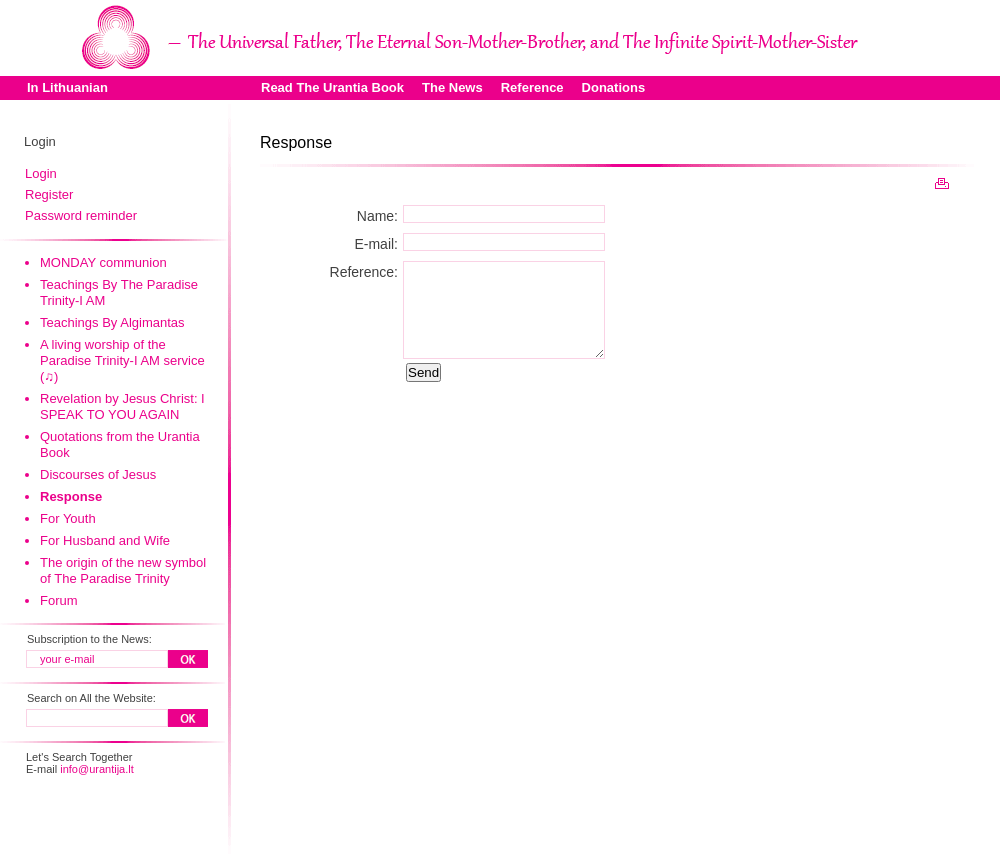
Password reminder (81, 215)
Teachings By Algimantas (112, 322)
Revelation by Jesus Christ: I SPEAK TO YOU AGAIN (122, 406)
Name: (377, 216)
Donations (614, 87)
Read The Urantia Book (332, 87)
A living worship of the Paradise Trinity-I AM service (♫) (122, 360)
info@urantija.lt (97, 769)
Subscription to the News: (89, 639)
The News (452, 87)
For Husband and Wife (105, 540)
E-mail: (376, 244)
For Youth (68, 518)
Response (71, 496)
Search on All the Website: (91, 698)
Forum (59, 600)
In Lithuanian (67, 87)
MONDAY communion (103, 262)
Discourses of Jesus (98, 474)
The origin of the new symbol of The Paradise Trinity (123, 570)
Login (41, 173)
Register (49, 194)
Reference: (364, 272)
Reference (532, 87)
